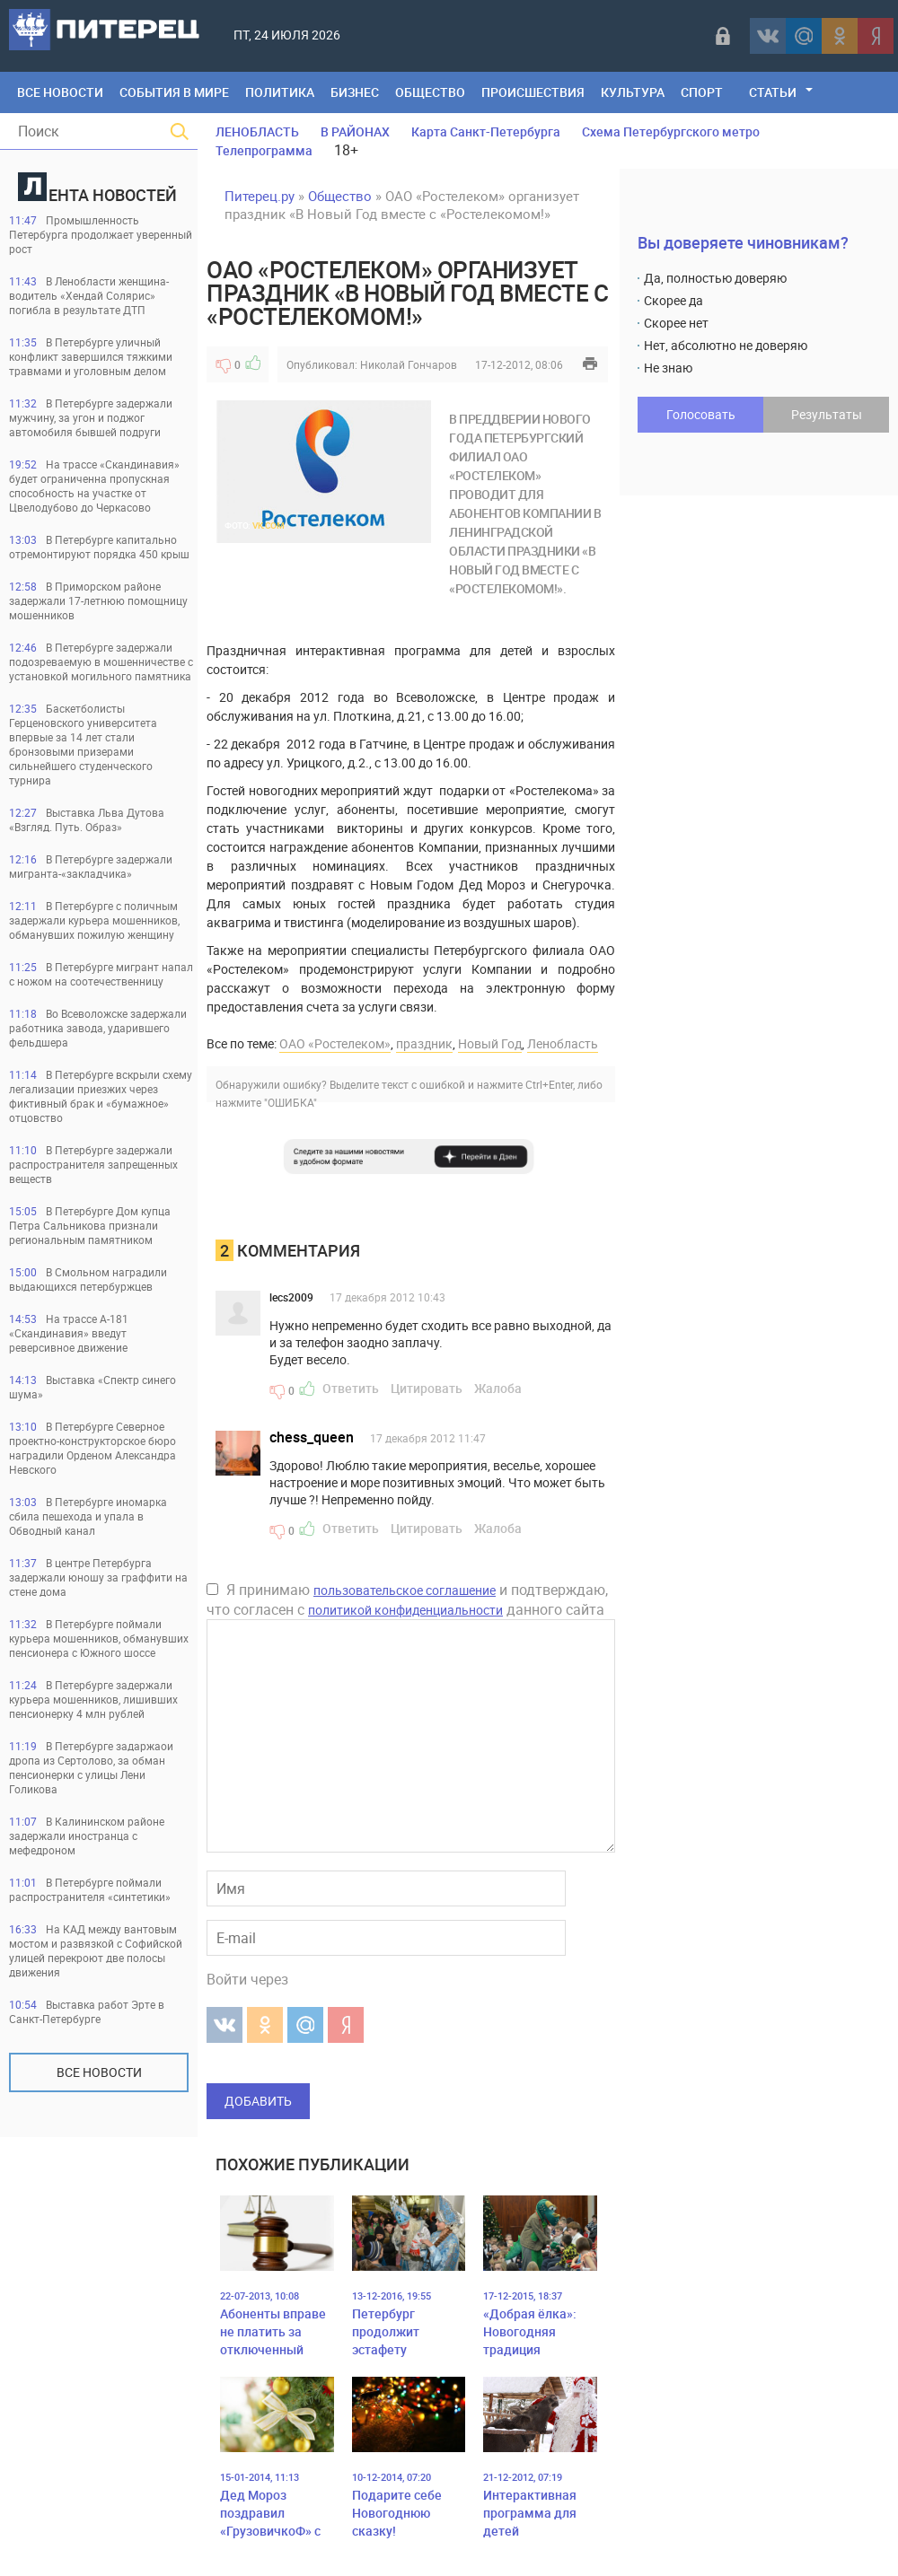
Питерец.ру (259, 196)
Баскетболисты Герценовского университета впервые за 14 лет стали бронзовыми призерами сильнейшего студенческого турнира (83, 744)
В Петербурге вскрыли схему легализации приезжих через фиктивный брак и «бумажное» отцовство (100, 1096)
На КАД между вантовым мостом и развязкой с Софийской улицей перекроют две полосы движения (95, 1950)
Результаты (826, 414)
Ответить (350, 1388)
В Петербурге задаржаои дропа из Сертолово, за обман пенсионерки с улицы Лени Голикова (91, 1767)
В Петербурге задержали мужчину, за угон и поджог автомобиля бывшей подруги (90, 417)
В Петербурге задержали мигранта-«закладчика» (90, 866)
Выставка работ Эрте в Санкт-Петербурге (86, 2011)
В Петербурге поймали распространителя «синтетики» (90, 1889)
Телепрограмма (264, 150)
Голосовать (700, 414)
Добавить (258, 2100)
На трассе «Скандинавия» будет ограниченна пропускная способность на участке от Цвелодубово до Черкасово (94, 485)
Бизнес (354, 92)
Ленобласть (562, 1043)
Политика (279, 92)
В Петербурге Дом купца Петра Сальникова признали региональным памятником (90, 1225)
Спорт (702, 92)
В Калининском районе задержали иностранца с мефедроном (86, 1835)
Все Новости (60, 92)
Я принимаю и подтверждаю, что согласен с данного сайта (407, 1599)
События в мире (174, 92)
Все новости (99, 2072)
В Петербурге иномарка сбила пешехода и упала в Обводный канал (88, 1516)
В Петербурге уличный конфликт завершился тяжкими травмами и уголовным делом (90, 356)
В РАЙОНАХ (355, 131)
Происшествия (533, 92)
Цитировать (426, 1388)
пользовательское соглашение (404, 1590)
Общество (430, 92)
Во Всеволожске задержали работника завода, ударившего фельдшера (98, 1027)
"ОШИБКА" (290, 1102)
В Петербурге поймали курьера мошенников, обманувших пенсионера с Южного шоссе (99, 1638)
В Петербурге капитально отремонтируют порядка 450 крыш (99, 546)
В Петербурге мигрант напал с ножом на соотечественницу (101, 973)
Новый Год (490, 1043)
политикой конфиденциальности (405, 1609)
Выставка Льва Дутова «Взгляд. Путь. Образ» (86, 819)
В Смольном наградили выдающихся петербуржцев (88, 1279)
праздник (424, 1043)
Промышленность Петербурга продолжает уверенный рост (100, 234)
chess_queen (311, 1437)
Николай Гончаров (408, 364)
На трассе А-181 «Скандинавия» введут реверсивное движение (68, 1332)
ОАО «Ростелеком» (335, 1043)
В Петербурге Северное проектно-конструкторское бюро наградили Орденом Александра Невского (92, 1447)
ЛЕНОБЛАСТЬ (257, 131)
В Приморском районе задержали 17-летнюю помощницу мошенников (98, 600)
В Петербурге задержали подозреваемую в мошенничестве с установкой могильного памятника (101, 661)
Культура (633, 92)
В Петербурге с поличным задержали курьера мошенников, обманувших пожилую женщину (94, 920)
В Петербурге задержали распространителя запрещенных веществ (93, 1164)
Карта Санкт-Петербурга (485, 131)
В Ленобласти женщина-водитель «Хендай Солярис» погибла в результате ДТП (89, 295)
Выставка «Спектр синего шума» (92, 1386)
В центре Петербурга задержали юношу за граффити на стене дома (98, 1577)
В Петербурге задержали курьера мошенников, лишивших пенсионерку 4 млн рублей (93, 1699)
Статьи (773, 92)
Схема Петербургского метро (671, 131)
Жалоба (498, 1388)
